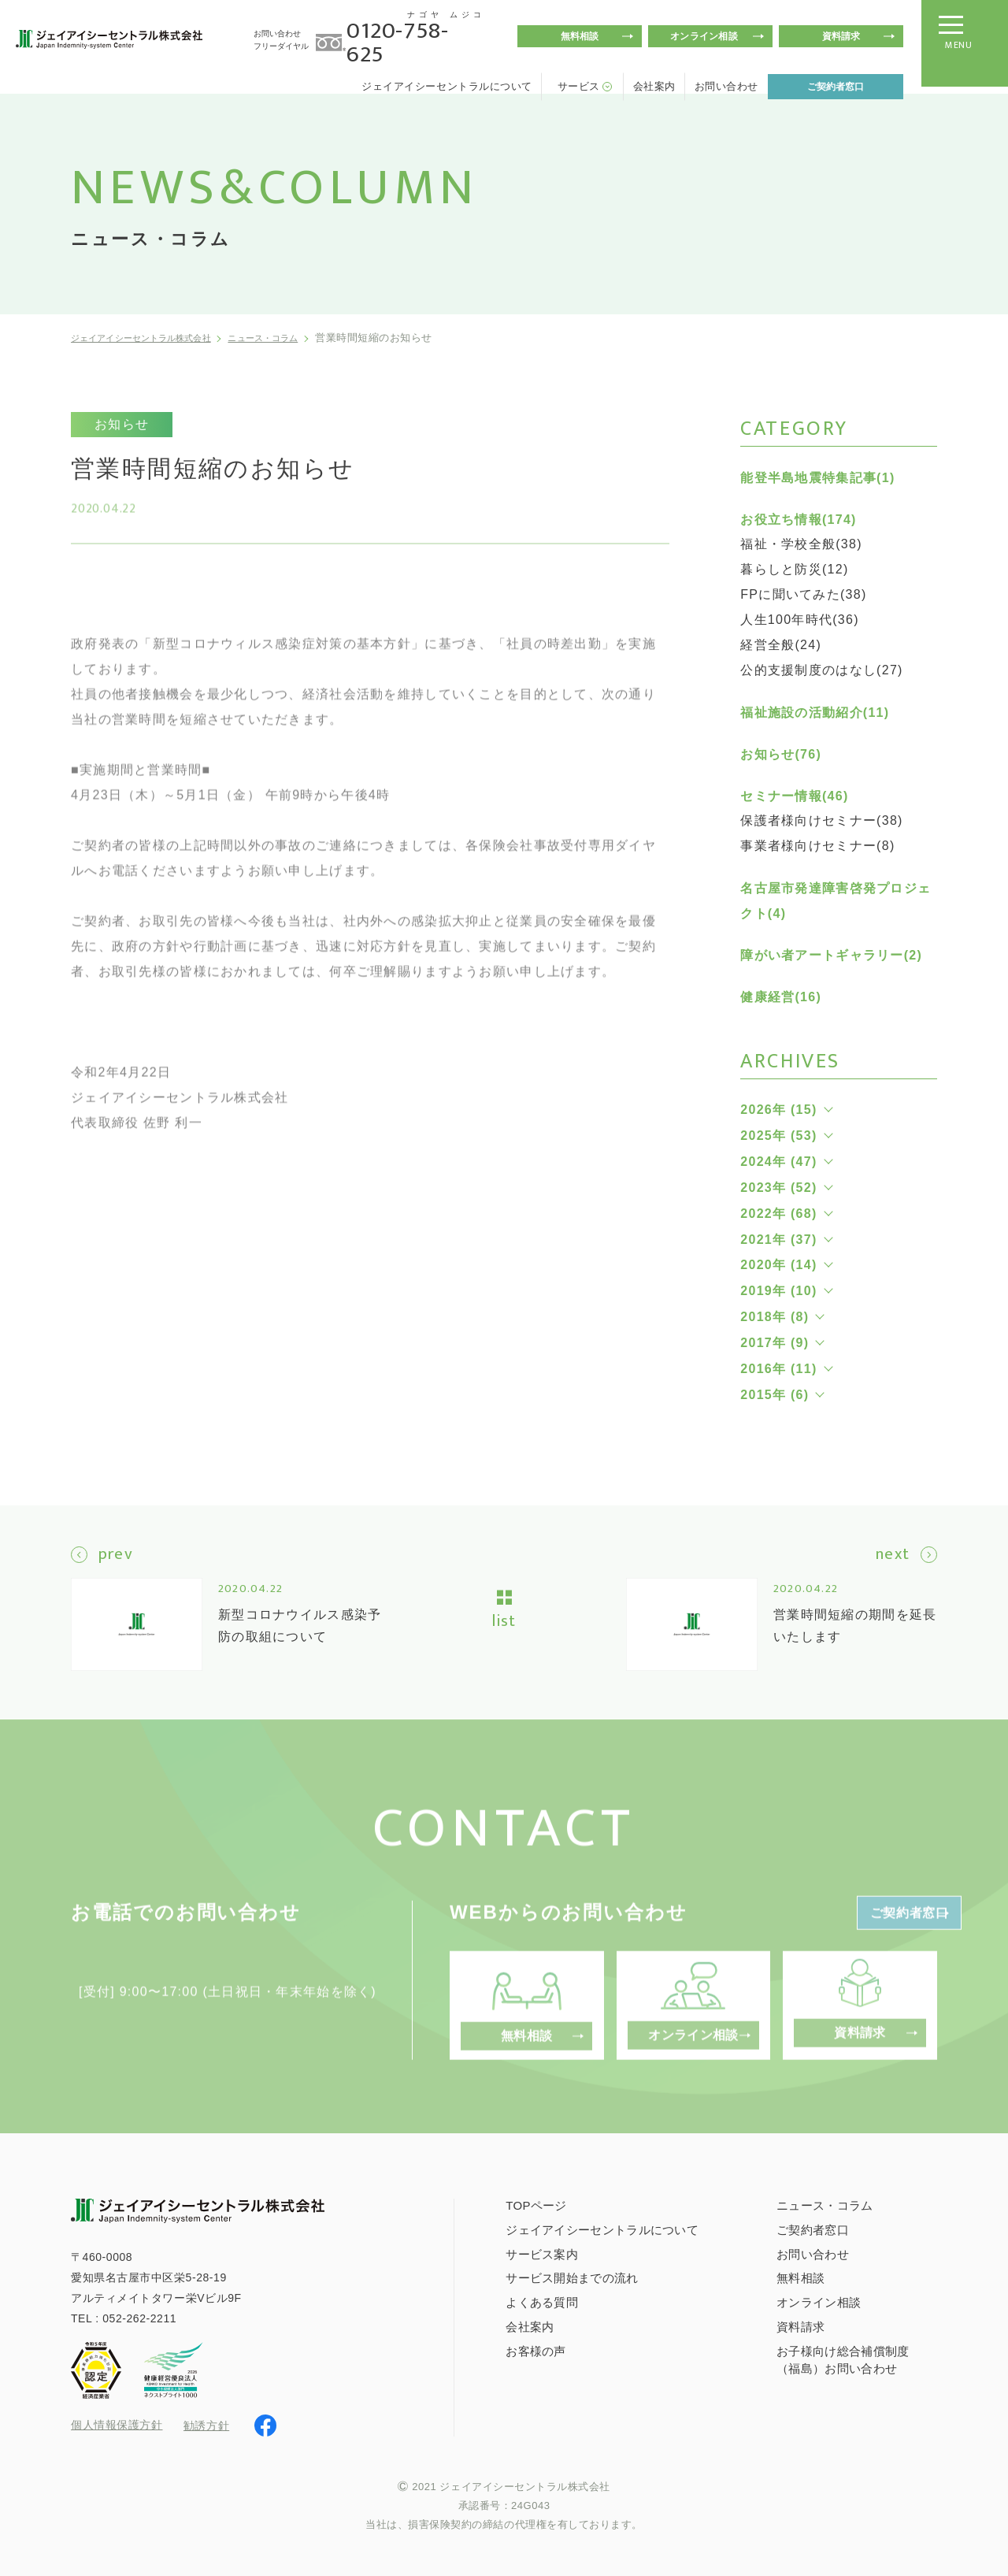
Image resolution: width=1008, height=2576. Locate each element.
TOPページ (536, 2203)
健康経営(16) (780, 997)
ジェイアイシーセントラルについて (446, 86)
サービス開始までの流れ (572, 2276)
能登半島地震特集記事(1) (817, 477)
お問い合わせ (726, 86)
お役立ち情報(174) (798, 519)
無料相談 (580, 36)
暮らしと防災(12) (794, 569)
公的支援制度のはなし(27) (821, 670)
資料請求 (841, 36)
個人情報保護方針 (116, 2424)
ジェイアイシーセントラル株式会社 (156, 337)
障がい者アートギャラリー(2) (831, 955)
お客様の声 (536, 2349)
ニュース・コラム (303, 337)
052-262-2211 (139, 2317)
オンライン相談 (704, 36)
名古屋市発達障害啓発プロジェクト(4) (835, 901)
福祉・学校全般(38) (801, 544)
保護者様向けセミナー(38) (821, 820)
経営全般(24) (780, 644)
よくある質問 (542, 2300)
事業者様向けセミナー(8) (817, 845)
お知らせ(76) (780, 754)
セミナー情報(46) (794, 796)
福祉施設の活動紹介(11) (814, 712)
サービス (579, 86)
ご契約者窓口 (835, 86)
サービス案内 (542, 2252)
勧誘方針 (206, 2423)
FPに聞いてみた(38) (803, 594)
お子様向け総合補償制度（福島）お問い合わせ (842, 2358)
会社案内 (654, 86)
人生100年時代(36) (799, 619)
